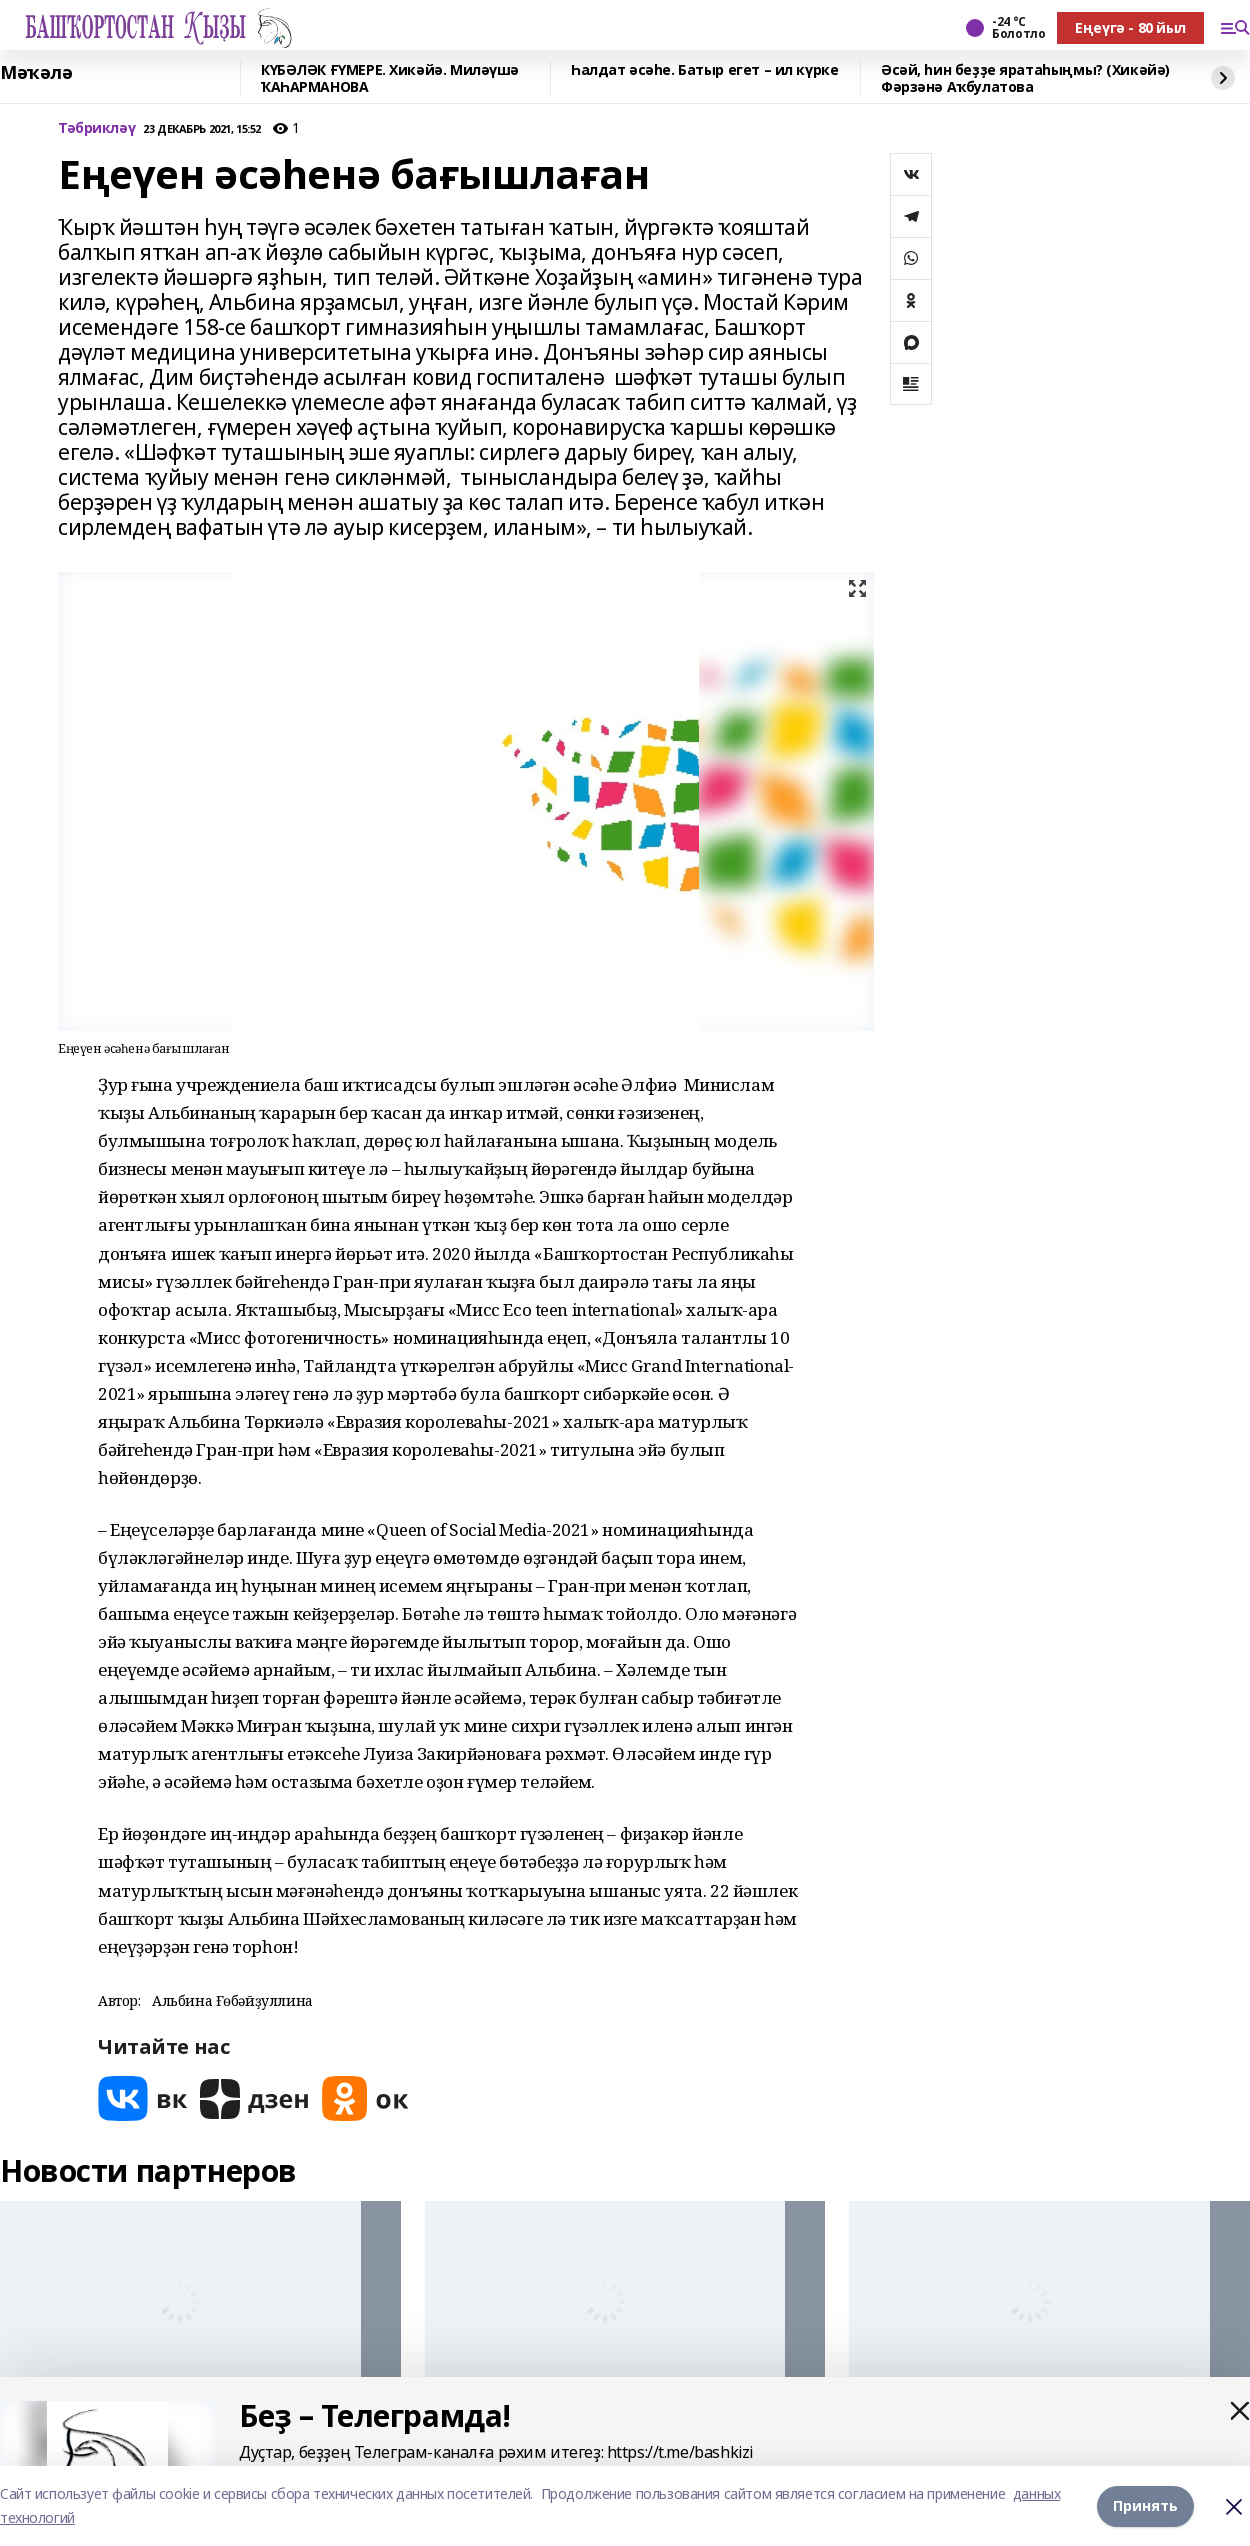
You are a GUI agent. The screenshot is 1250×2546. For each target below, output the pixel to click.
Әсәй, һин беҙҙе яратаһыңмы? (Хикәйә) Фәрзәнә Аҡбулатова (1025, 78)
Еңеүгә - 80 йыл (1130, 27)
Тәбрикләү (96, 128)
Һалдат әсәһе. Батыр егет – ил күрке (704, 70)
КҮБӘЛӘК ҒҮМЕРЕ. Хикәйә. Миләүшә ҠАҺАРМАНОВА (390, 78)
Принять (1145, 2505)
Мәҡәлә (36, 73)
